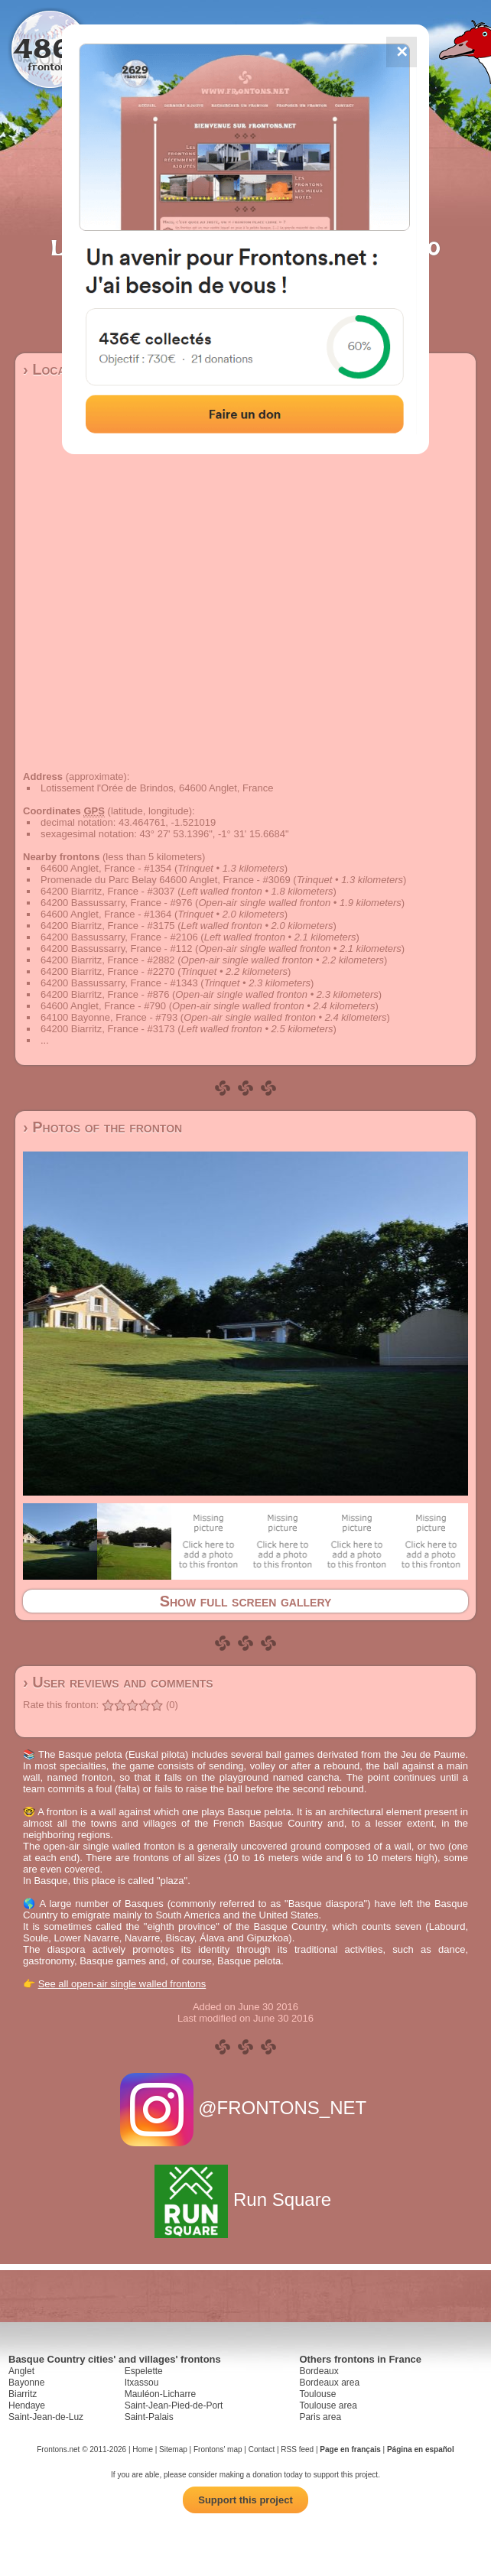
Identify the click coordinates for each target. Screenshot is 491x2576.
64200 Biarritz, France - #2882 (108, 960)
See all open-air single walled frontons (122, 1984)
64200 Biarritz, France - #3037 (108, 891)
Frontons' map (217, 2449)
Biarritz (22, 2394)
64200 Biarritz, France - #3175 (108, 925)
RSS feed (297, 2449)
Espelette (144, 2371)
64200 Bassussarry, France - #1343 (119, 983)
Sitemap (173, 2449)
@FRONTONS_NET (246, 2107)
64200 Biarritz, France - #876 (105, 994)
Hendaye (26, 2405)
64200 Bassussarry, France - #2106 (119, 937)
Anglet (21, 2371)
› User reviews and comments (118, 1682)
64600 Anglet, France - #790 (103, 1006)
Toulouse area (327, 2405)
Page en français (350, 2449)
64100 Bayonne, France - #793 (109, 1017)
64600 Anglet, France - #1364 (106, 914)
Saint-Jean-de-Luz (45, 2417)
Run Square (245, 2199)
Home (142, 2449)
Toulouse (317, 2394)
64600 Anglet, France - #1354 (106, 868)
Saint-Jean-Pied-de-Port (174, 2405)
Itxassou (142, 2382)
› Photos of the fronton (102, 1127)
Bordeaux (318, 2371)
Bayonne (26, 2382)
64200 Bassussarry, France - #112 (116, 948)
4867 (50, 48)
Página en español (420, 2449)
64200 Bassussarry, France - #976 (116, 902)
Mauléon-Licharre (160, 2394)
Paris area (320, 2417)
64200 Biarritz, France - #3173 (108, 1029)
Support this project (245, 2500)
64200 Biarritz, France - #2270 (108, 971)
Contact (262, 2449)
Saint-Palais (149, 2417)
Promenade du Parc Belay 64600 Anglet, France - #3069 (166, 879)
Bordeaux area (329, 2382)
